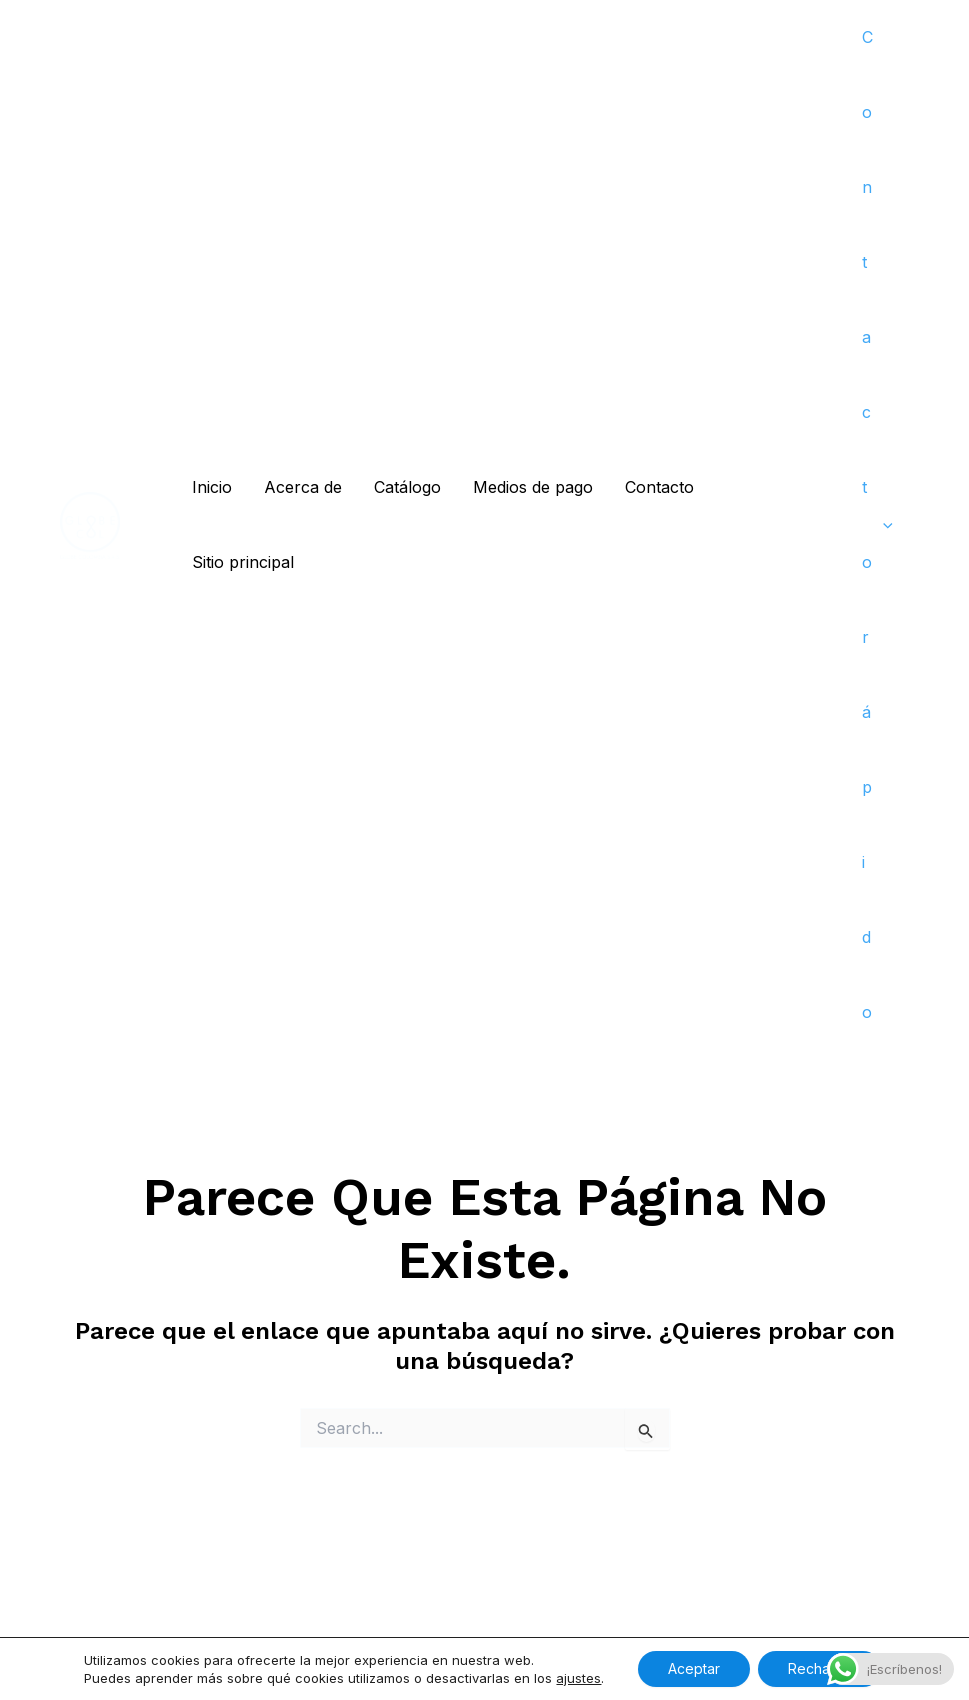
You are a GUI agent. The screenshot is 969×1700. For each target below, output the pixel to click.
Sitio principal (243, 562)
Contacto (659, 487)
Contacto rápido (877, 524)
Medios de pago (533, 487)
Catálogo (407, 487)
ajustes (578, 1678)
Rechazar (819, 1668)
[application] (883, 525)
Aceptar (694, 1668)
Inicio (212, 487)
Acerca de (303, 487)
